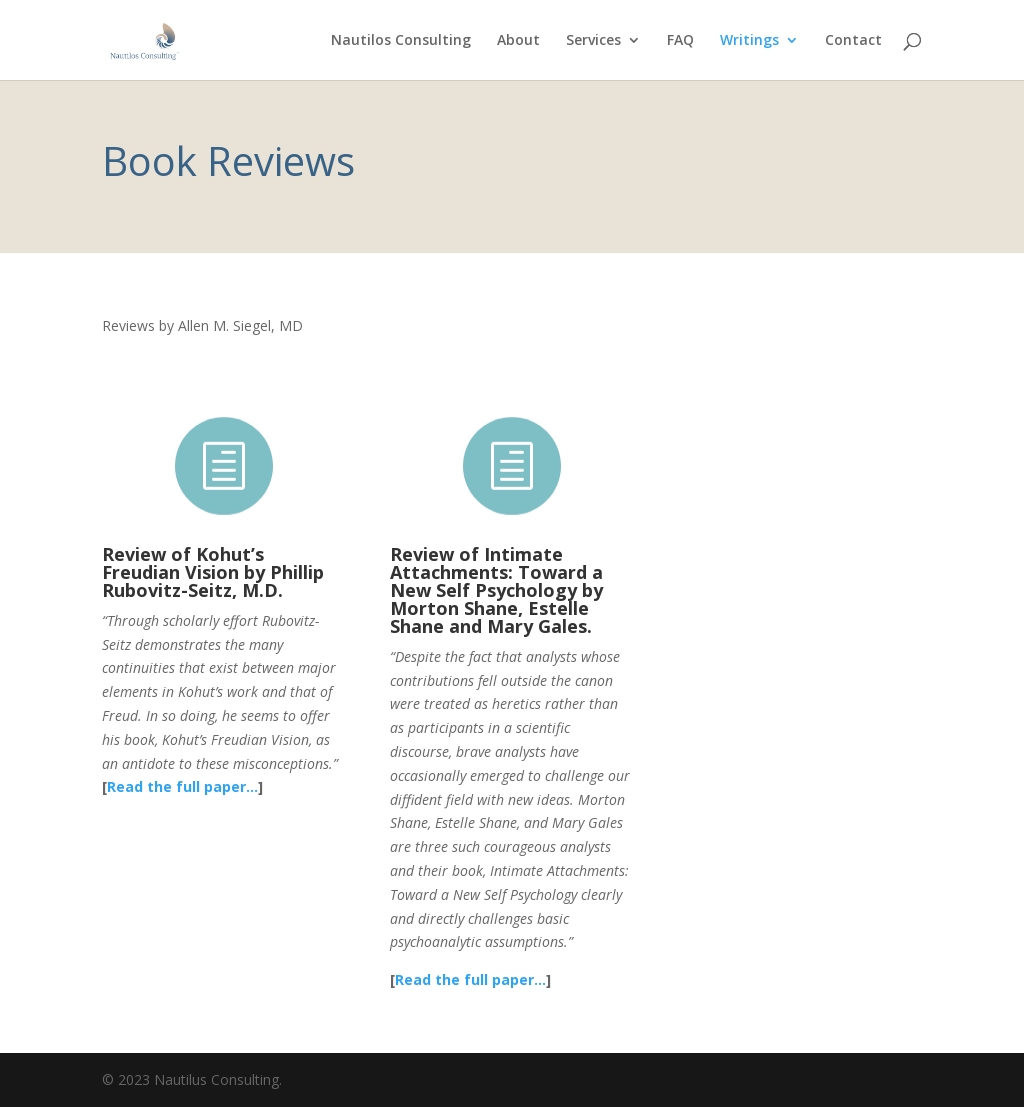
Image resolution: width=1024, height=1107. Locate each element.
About (518, 41)
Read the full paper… (182, 786)
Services (593, 41)
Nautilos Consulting (401, 41)
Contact (853, 41)
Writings (749, 41)
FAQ (680, 41)
